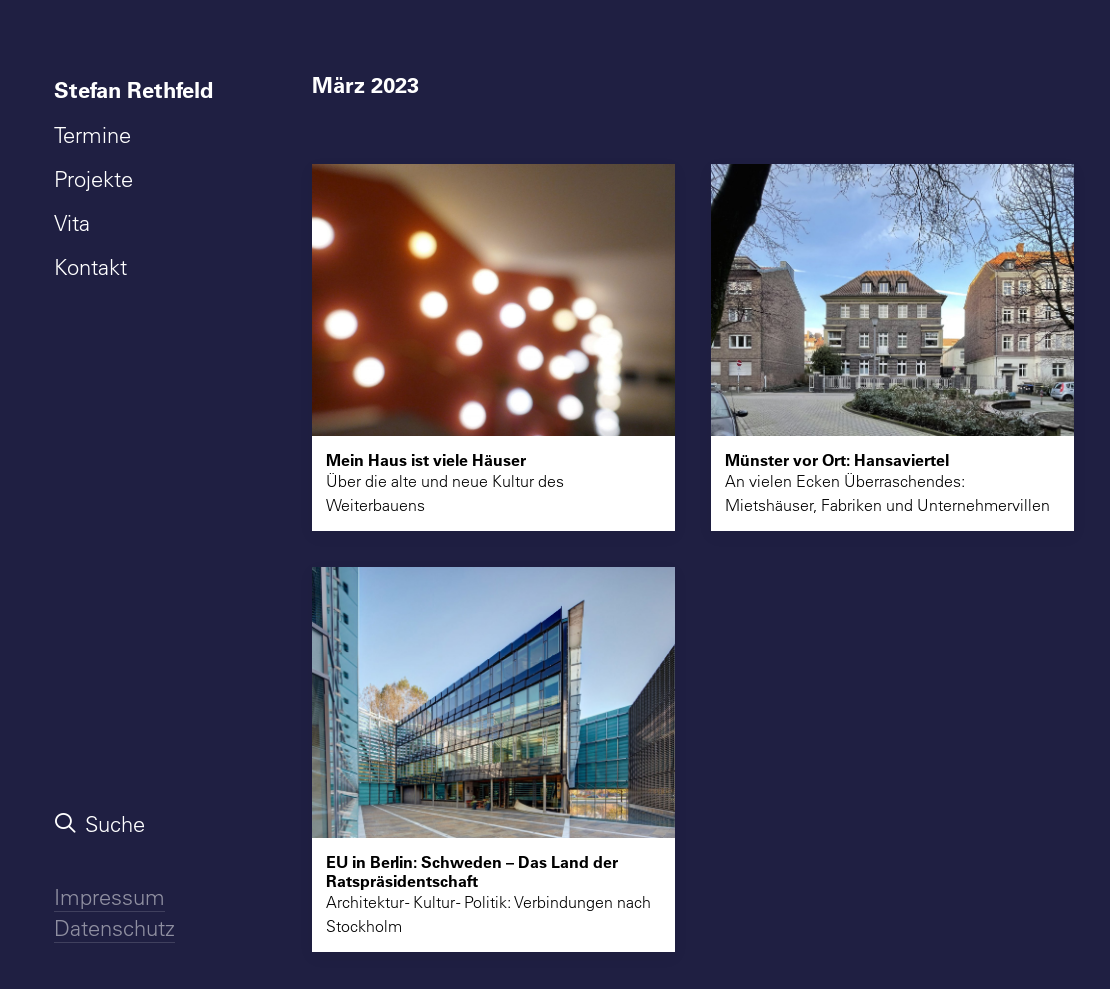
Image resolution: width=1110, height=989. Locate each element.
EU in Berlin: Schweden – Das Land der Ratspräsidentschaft (472, 871)
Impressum (109, 897)
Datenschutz (114, 928)
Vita (72, 223)
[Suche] (138, 824)
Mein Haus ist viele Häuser (426, 459)
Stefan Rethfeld (133, 89)
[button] (493, 299)
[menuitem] (138, 90)
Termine (92, 135)
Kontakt (90, 267)
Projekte (93, 179)
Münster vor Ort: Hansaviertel (837, 459)
